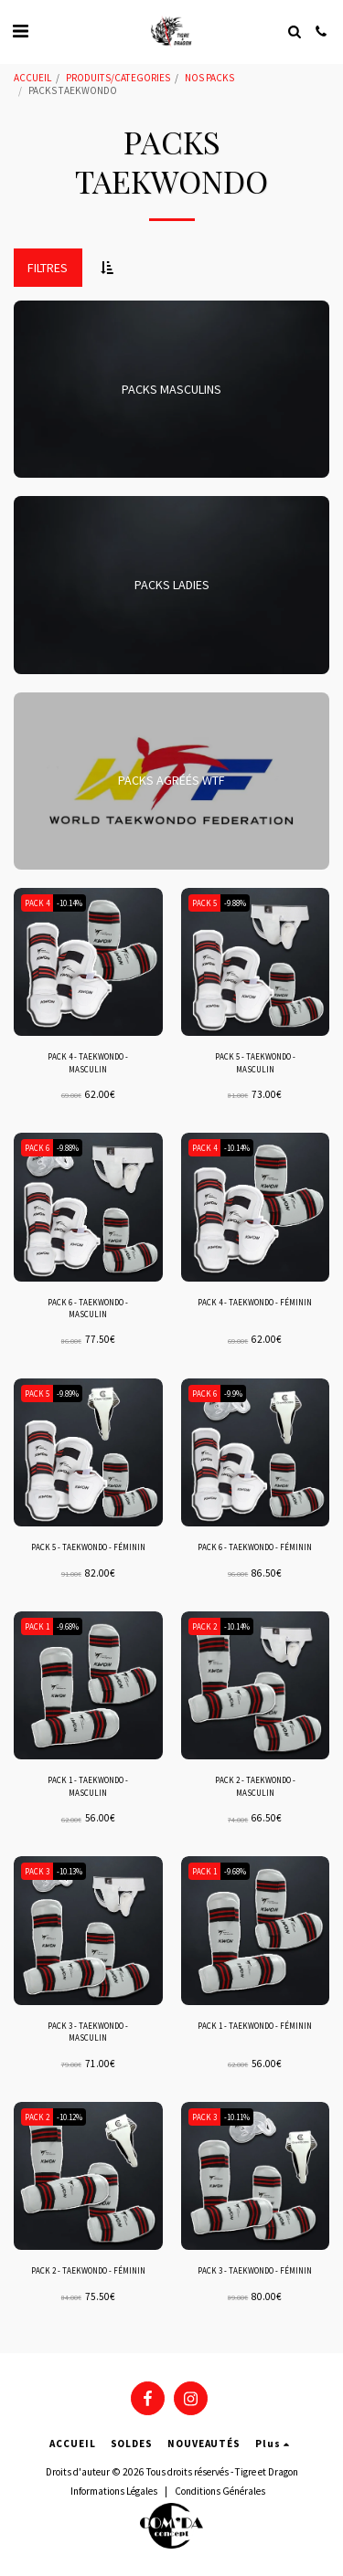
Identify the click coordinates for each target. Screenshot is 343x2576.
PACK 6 (37, 1148)
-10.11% (237, 2117)
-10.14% (69, 903)
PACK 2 (204, 1626)
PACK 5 (204, 903)
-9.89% (68, 1393)
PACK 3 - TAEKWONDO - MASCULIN (88, 2032)
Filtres (47, 267)
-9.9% (233, 1393)
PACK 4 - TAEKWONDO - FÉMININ (255, 1302)
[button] (20, 30)
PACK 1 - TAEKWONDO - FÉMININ (255, 2026)
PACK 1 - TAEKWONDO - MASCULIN (88, 1786)
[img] (88, 962)
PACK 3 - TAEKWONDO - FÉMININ (255, 2270)
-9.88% (235, 903)
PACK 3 (37, 1871)
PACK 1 (37, 1626)
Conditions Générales (220, 2491)
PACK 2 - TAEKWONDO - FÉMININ (88, 2270)
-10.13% (69, 1871)
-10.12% (69, 2117)
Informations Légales (113, 2491)
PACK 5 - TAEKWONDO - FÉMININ (88, 1547)
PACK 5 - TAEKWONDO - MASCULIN (255, 1062)
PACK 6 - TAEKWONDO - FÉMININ (255, 1547)
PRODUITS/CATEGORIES (118, 77)
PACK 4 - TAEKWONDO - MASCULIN (88, 1062)
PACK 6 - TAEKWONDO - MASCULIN (88, 1308)
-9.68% (68, 1626)
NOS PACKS (209, 77)
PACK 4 (37, 903)
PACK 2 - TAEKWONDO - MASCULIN (255, 1786)
